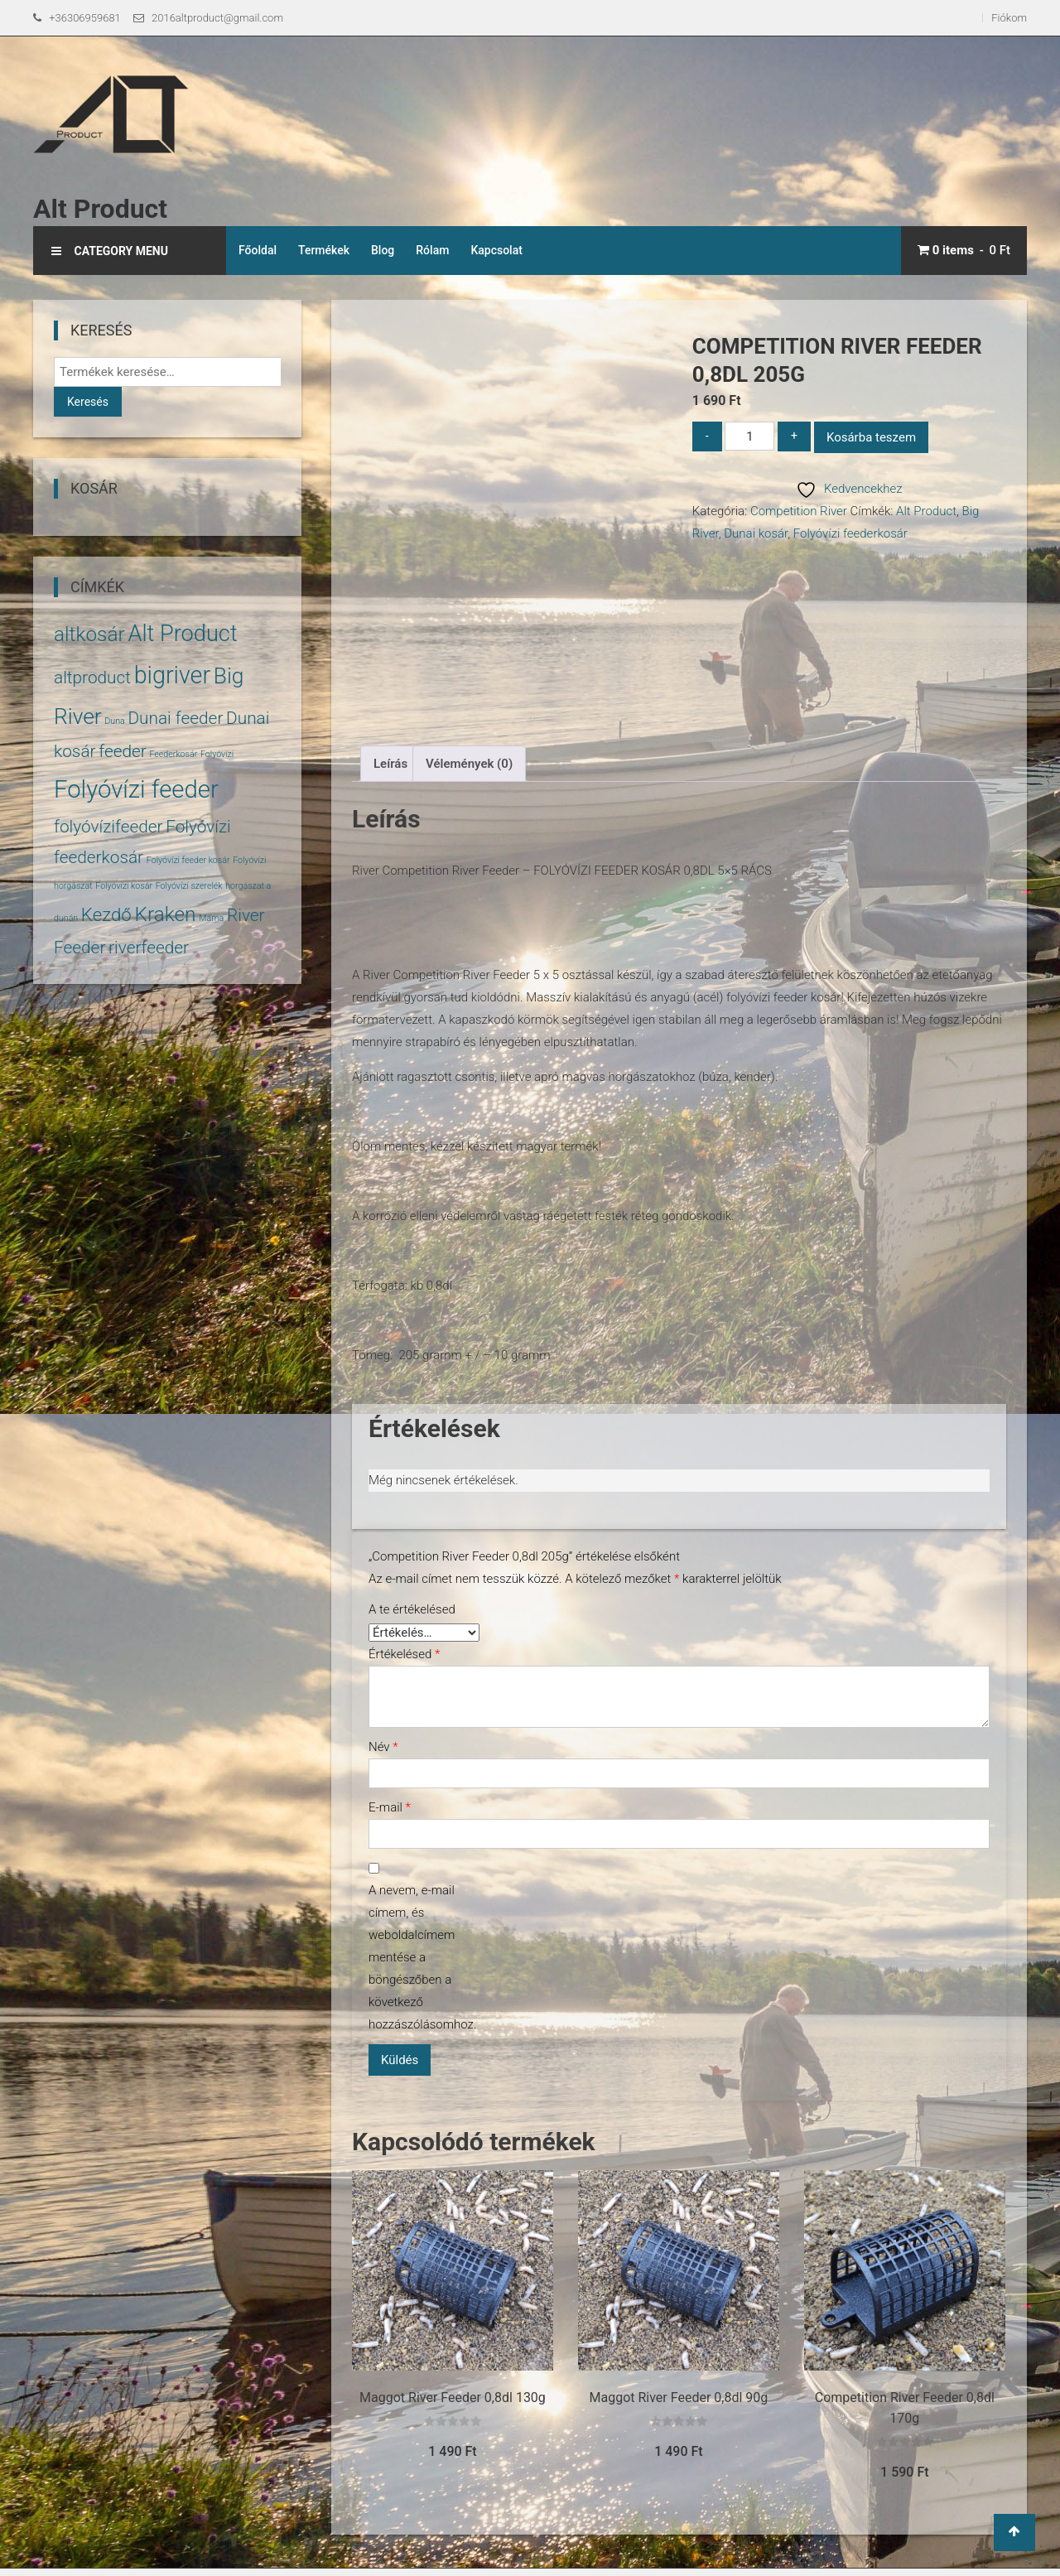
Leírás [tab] (390, 763)
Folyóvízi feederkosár (850, 533)
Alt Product (100, 208)
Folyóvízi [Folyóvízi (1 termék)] (217, 754)
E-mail (390, 1807)
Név (383, 1746)
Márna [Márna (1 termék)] (211, 918)
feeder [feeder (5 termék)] (123, 751)
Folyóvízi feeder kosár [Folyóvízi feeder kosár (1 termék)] (188, 860)
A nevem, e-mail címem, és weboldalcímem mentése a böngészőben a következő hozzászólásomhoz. (418, 1957)
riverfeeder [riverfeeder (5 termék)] (148, 948)
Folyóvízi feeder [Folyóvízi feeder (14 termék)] (136, 789)
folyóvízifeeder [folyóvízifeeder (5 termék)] (108, 827)
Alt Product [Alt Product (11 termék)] (182, 633)
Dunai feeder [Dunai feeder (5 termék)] (175, 718)
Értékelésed (404, 1654)
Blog (382, 250)
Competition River (798, 511)
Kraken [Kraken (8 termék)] (164, 914)
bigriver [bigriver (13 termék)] (172, 675)
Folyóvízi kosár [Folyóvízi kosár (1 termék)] (123, 885)
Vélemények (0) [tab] (469, 763)
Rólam (432, 250)
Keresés (87, 401)
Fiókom (1009, 18)
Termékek (323, 250)
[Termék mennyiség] (749, 436)
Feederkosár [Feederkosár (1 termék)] (173, 754)
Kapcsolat (496, 250)
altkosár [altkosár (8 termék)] (89, 634)
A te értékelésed (412, 1609)
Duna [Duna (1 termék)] (114, 721)
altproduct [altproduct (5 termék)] (92, 677)
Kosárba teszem (871, 437)
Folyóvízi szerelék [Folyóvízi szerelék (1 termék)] (189, 885)
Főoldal (257, 250)
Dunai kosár (756, 533)
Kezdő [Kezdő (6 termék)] (106, 914)
